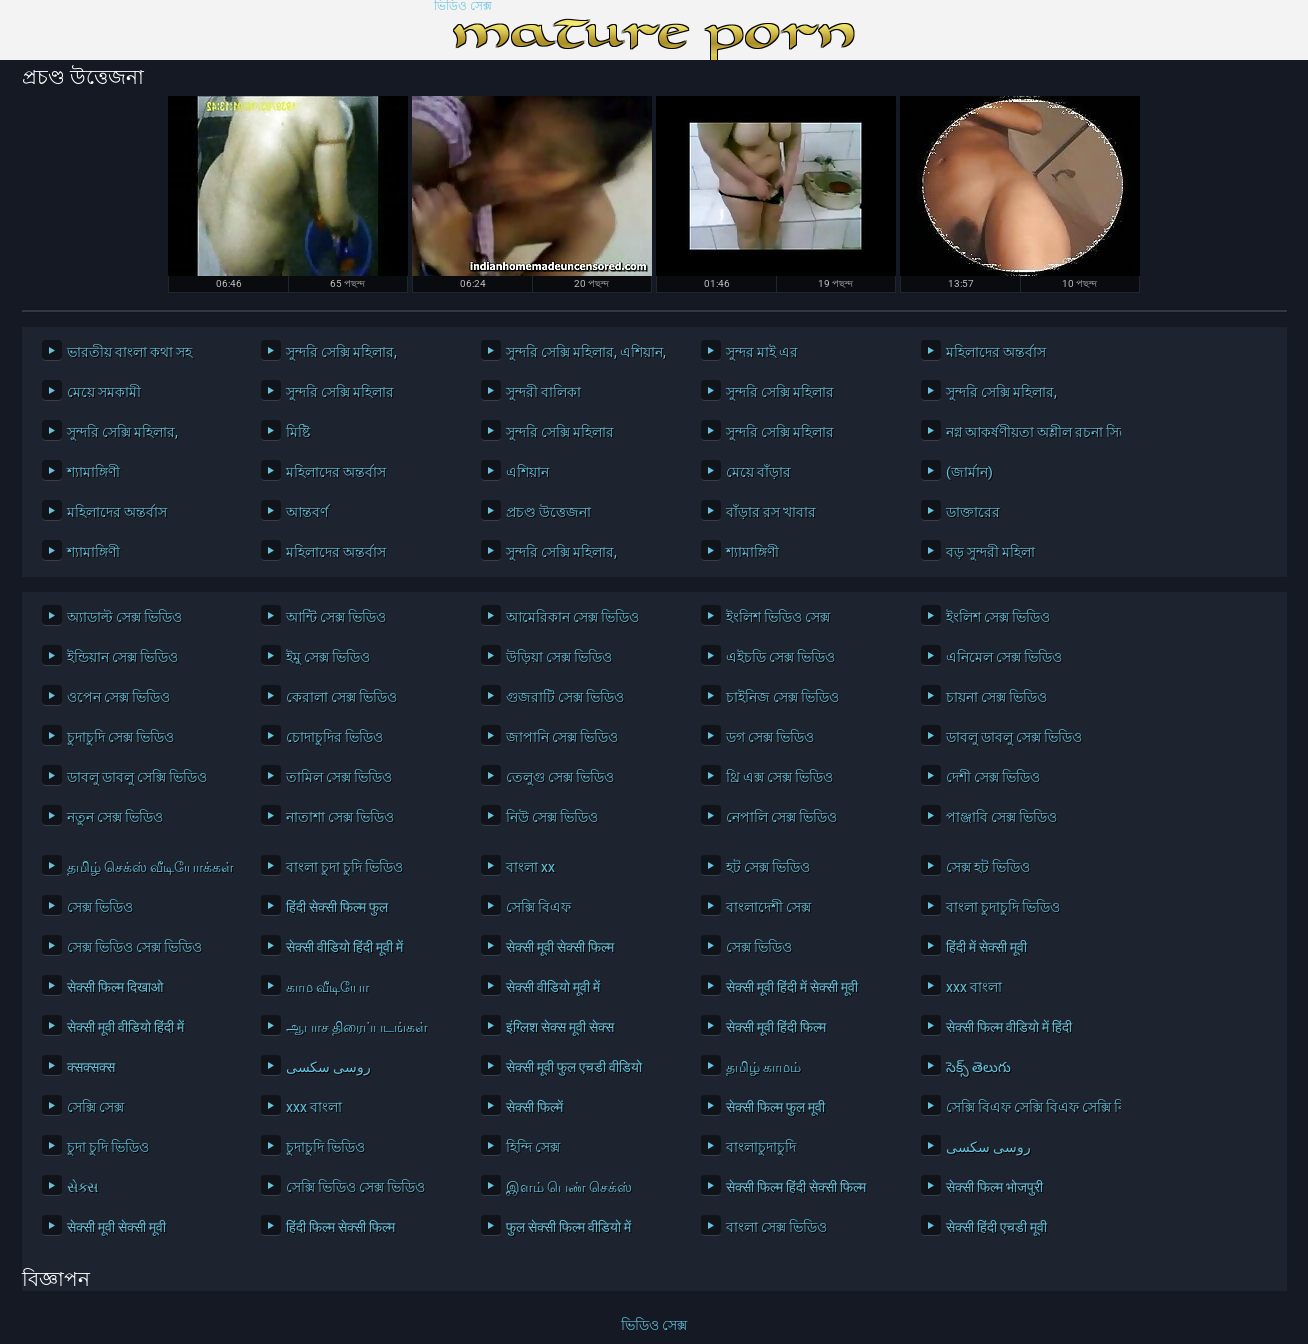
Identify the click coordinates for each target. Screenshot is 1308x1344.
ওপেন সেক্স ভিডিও (118, 697)
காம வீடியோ (327, 987)
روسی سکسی (328, 1067)
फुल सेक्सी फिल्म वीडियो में (568, 1227)
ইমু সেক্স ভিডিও (328, 657)
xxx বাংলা (974, 987)
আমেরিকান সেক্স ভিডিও (572, 617)
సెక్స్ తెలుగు (978, 1067)
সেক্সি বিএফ (538, 907)
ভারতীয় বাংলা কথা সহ (129, 352)
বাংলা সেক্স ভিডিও (776, 1227)
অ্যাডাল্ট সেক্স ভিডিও (124, 617)
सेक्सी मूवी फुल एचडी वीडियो (574, 1067)
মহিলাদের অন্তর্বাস (996, 352)
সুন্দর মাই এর (762, 352)
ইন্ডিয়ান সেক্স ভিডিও (122, 657)
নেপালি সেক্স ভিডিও (781, 817)
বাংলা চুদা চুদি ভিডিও (344, 867)
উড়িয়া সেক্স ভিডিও (559, 657)
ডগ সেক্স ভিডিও (770, 737)
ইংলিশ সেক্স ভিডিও (998, 617)
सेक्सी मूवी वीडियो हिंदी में (125, 1027)
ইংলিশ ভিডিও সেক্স (778, 617)
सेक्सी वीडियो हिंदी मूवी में (344, 947)
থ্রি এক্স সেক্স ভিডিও (779, 777)
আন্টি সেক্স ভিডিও (336, 617)
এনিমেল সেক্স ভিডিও (1004, 657)
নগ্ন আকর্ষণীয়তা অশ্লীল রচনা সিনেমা (1028, 432)
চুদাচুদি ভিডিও (325, 1147)
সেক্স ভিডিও (100, 907)
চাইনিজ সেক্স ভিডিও (782, 697)
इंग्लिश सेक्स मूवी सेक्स (560, 1027)
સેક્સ (82, 1187)
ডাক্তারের (973, 512)
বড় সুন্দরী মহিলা (990, 552)
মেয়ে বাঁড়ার (758, 472)
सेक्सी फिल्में (534, 1107)
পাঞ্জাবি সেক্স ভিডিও (1001, 817)
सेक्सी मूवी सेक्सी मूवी (116, 1227)
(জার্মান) (969, 472)
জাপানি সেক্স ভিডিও (562, 737)
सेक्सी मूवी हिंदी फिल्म (776, 1027)
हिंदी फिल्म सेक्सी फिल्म (340, 1227)
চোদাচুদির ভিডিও (334, 737)
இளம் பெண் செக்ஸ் (569, 1187)
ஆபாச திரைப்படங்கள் (357, 1027)
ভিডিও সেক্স (463, 6)
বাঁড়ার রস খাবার (771, 512)
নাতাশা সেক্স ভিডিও (340, 817)
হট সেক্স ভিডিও (768, 867)
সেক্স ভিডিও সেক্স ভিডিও (134, 947)
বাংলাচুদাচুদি (761, 1147)
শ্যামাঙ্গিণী (93, 472)
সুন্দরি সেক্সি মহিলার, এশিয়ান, (586, 352)
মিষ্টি (298, 432)
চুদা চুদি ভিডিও (108, 1147)
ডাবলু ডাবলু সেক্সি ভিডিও (137, 777)
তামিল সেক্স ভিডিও (339, 777)
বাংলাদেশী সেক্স (768, 907)
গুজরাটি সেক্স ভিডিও (565, 697)
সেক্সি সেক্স (95, 1107)
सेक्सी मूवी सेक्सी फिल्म (560, 947)
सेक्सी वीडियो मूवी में (553, 987)
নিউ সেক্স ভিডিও (552, 817)
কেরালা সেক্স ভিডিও (341, 697)
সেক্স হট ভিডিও (988, 867)
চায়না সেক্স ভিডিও (996, 697)
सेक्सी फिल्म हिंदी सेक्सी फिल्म (796, 1187)
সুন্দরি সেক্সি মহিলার (340, 392)
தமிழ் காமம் (763, 1067)
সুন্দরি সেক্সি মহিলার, (341, 352)
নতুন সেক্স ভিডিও (115, 817)
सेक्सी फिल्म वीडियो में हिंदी (1009, 1027)
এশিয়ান (527, 472)
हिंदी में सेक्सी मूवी (986, 947)
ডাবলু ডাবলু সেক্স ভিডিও (1014, 737)
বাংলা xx (530, 867)
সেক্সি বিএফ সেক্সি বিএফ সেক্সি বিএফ (1028, 1107)
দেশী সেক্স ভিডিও (993, 777)
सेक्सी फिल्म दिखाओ (115, 987)
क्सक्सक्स (91, 1067)
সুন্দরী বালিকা (543, 392)
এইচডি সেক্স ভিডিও (780, 657)
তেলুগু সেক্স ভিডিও (560, 777)
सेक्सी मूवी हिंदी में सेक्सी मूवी (792, 987)
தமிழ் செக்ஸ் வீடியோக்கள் (149, 867)
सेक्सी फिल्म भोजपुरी (994, 1187)
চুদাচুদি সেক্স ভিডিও (120, 737)
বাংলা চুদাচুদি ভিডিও (1003, 907)
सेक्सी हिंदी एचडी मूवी (996, 1227)
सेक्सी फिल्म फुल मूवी (775, 1107)
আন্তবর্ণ (307, 512)
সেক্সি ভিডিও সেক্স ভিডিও (355, 1187)
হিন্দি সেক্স (533, 1147)
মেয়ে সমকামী (104, 392)
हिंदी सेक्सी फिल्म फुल (337, 907)
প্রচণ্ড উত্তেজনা (548, 512)
